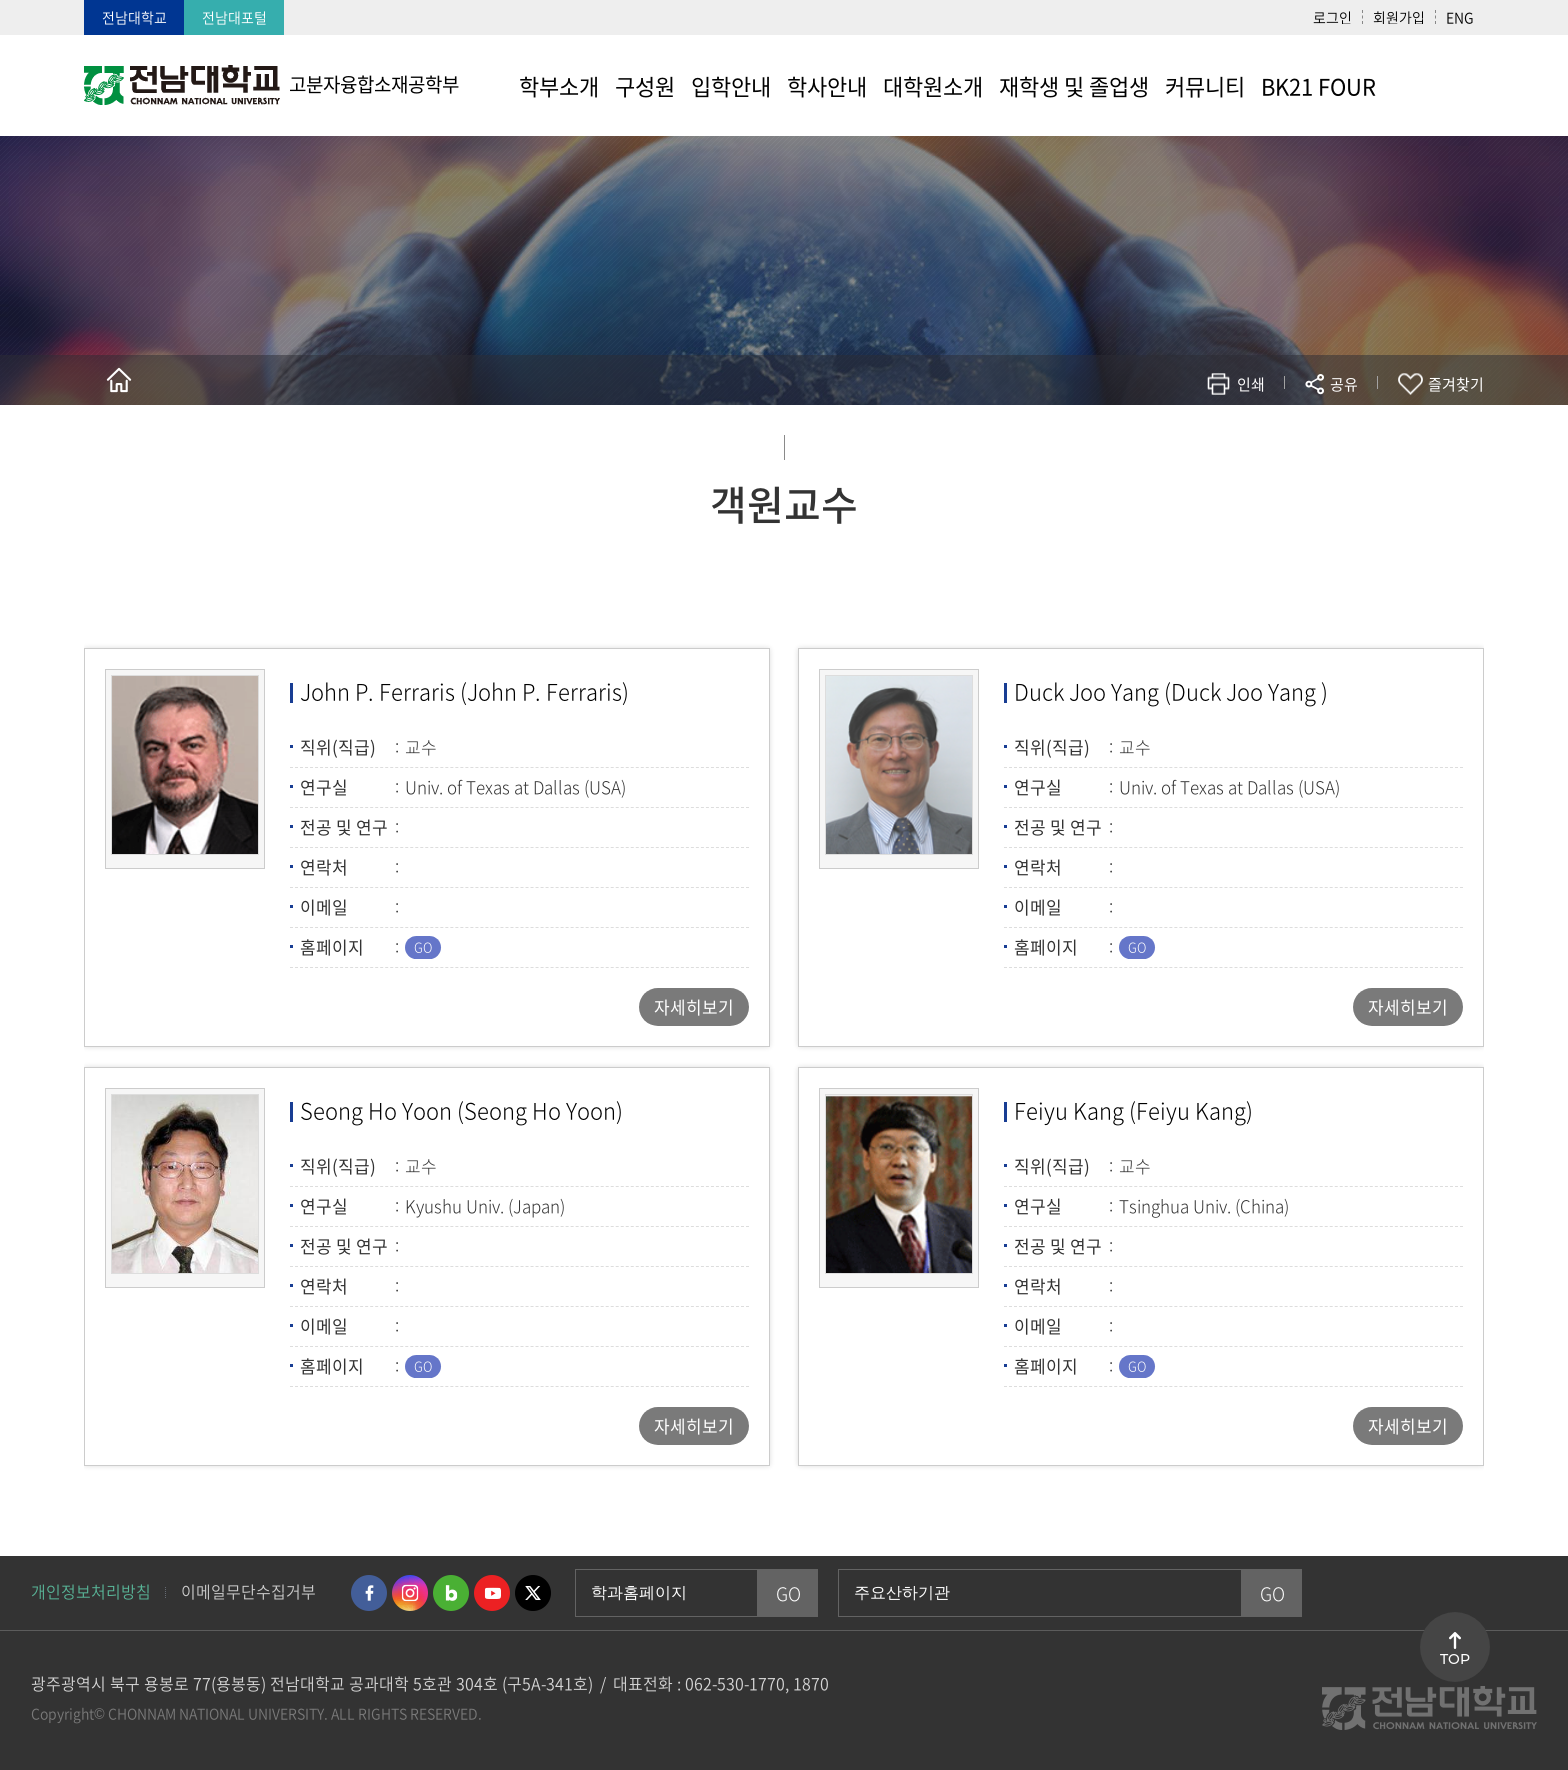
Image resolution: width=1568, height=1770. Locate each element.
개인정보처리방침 (91, 1591)
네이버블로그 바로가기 (451, 1593)
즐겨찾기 (1456, 384)
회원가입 (1399, 17)
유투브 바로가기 (492, 1593)
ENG (1460, 17)
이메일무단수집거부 (248, 1591)
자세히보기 (694, 1006)
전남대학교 (134, 17)
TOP (1455, 1659)
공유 (1344, 384)
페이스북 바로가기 (369, 1593)
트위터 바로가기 (533, 1593)
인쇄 (1251, 384)
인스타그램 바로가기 (410, 1593)
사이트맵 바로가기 (1434, 85)
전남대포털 (234, 17)
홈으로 (119, 380)
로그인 (1332, 17)
